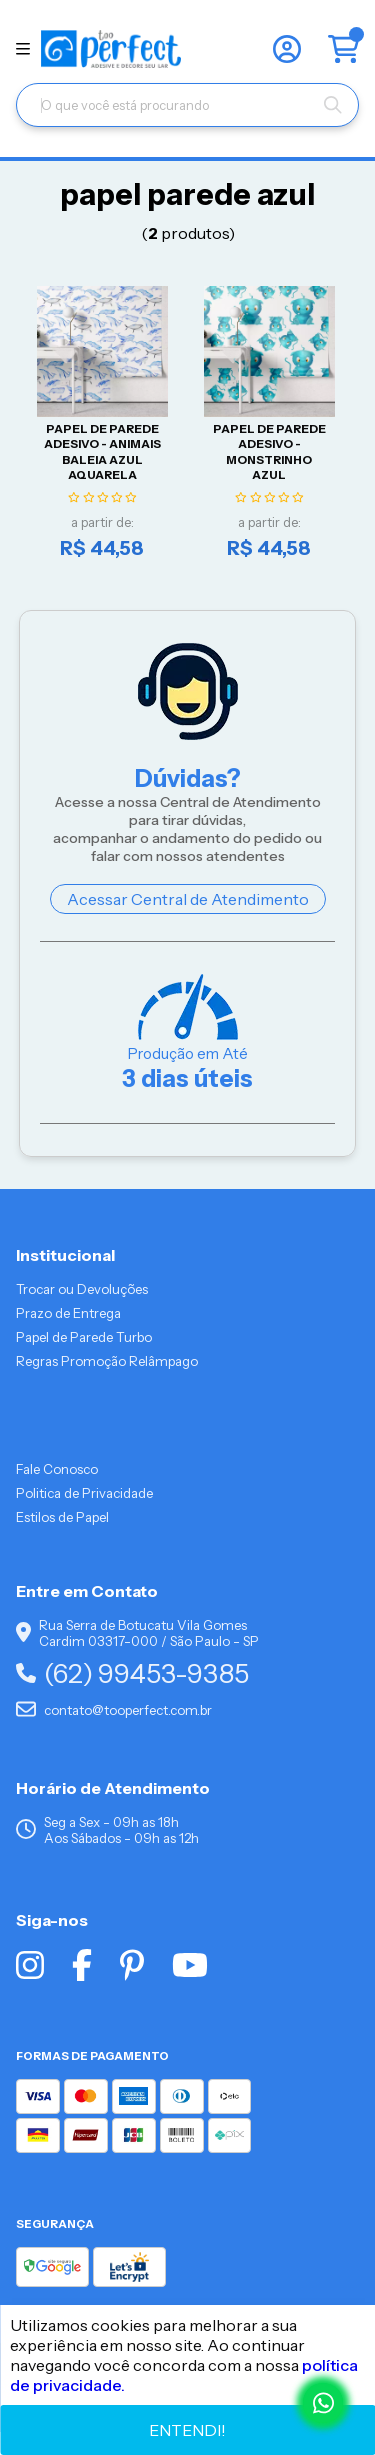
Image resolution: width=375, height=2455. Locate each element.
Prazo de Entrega (68, 1313)
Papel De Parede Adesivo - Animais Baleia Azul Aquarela (102, 452)
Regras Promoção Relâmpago (107, 1361)
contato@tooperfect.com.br (114, 1710)
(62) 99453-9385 (132, 1673)
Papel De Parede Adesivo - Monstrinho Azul (269, 452)
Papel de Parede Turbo (84, 1337)
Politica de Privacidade (84, 1493)
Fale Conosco (57, 1469)
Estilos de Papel (62, 1517)
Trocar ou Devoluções (82, 1289)
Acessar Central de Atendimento (188, 899)
